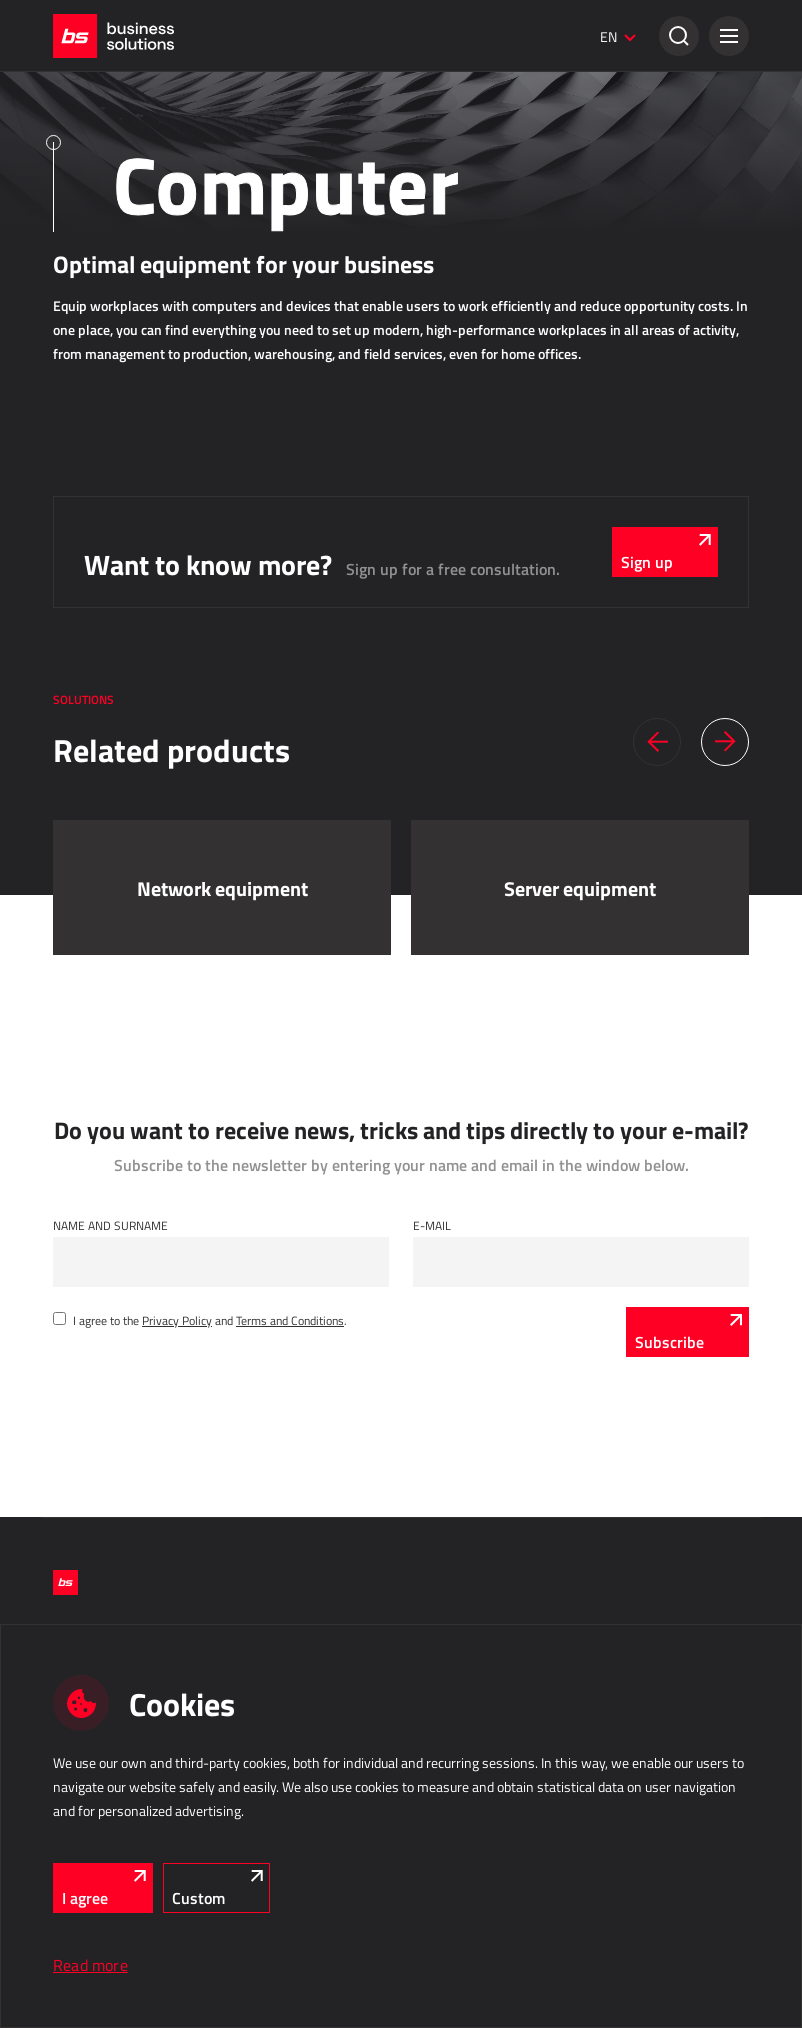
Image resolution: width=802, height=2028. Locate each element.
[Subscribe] (687, 1332)
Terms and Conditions (290, 1320)
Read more (90, 1965)
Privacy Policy (177, 1320)
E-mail (432, 1225)
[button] (729, 36)
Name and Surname (110, 1225)
